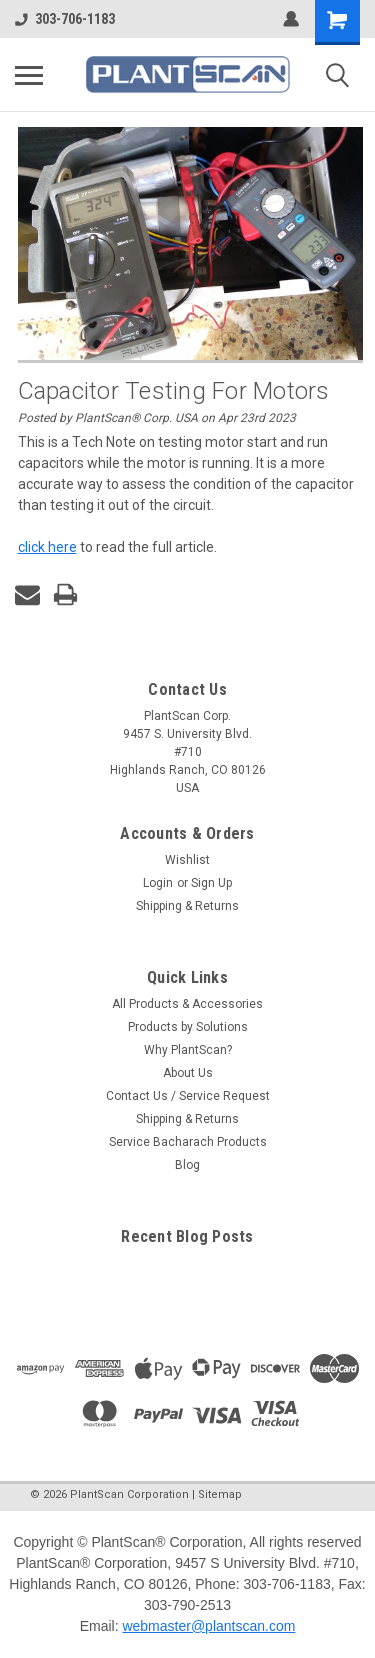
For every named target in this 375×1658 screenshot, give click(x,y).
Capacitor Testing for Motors (174, 391)
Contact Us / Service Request (188, 1096)
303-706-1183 (65, 19)
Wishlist (187, 860)
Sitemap (220, 1494)
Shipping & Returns (187, 906)
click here (47, 547)
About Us (188, 1073)
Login (158, 883)
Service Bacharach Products (188, 1142)
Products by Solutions (188, 1027)
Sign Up (211, 883)
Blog (187, 1165)
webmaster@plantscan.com (208, 1626)
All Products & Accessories (187, 1004)
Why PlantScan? (188, 1050)
